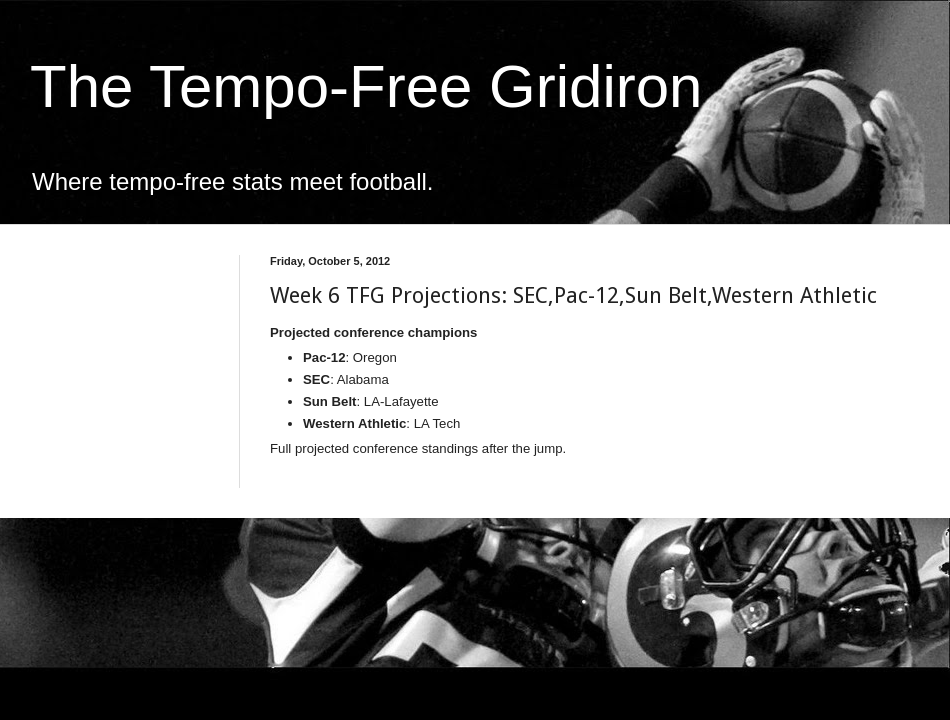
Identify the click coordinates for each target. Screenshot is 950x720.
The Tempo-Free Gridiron (366, 86)
